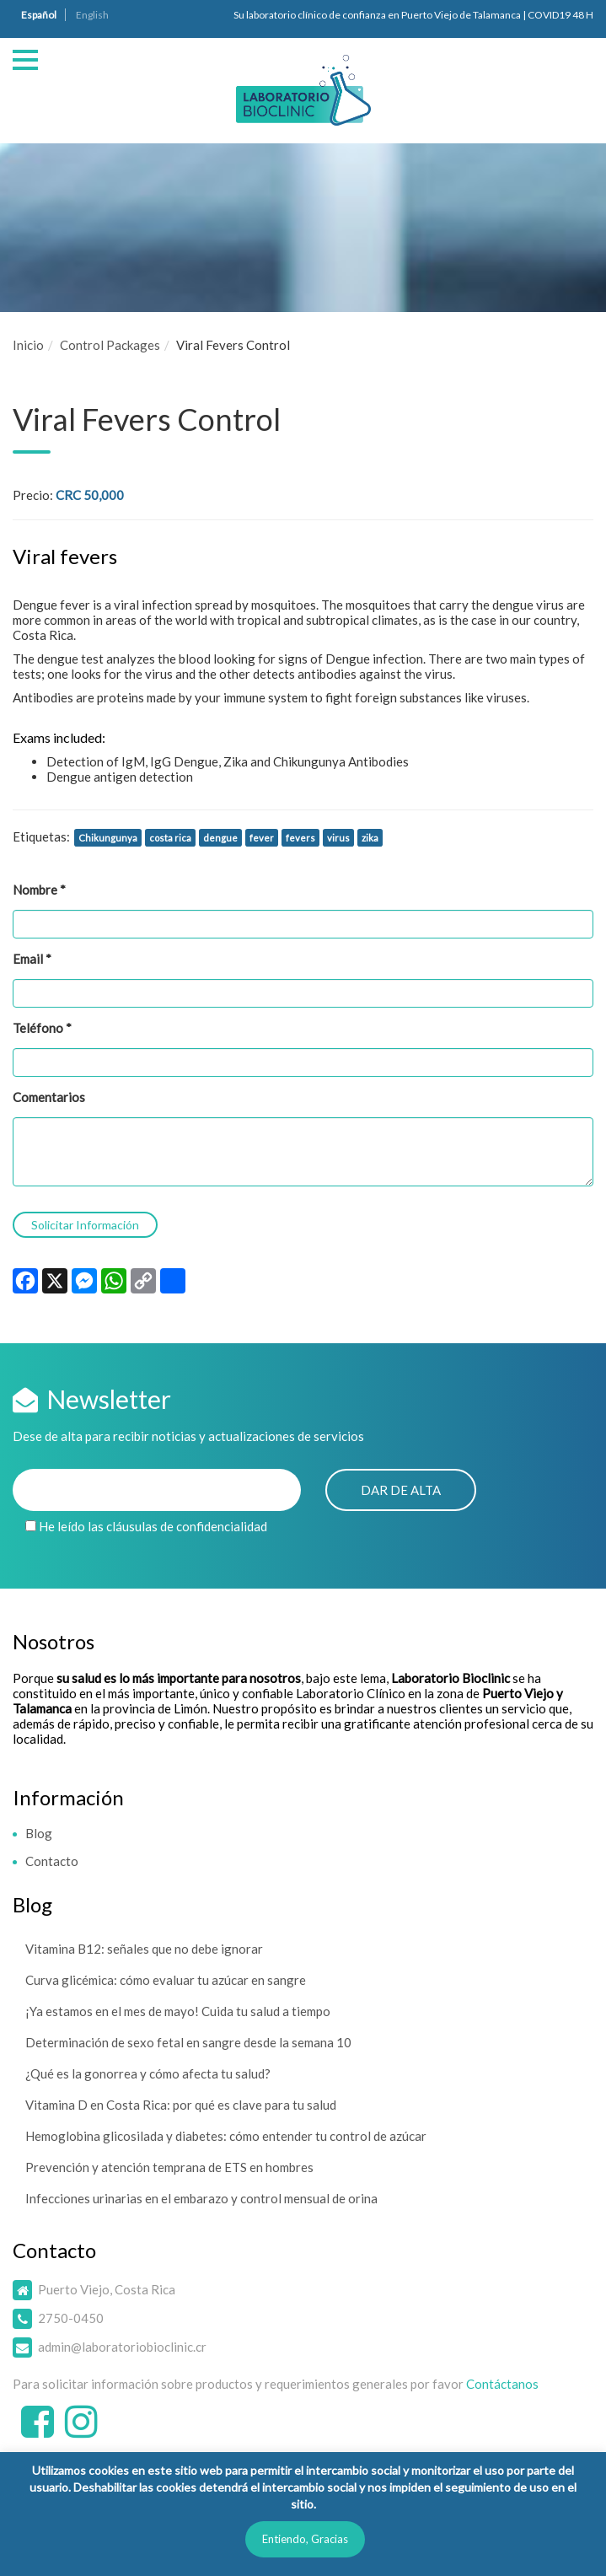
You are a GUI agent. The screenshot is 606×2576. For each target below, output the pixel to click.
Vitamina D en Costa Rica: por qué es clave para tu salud (180, 2104)
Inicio (28, 344)
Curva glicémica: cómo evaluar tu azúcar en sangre (165, 1979)
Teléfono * (42, 1027)
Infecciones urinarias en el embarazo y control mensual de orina (201, 2198)
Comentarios (49, 1097)
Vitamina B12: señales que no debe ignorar (144, 1948)
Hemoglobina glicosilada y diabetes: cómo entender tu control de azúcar (225, 2135)
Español (38, 14)
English (92, 14)
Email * (32, 958)
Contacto (51, 1861)
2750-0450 (71, 2318)
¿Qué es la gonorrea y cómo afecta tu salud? (148, 2073)
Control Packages (110, 344)
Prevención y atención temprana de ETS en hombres (169, 2167)
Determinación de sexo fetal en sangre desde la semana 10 (188, 2042)
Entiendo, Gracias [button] (305, 2539)
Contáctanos (502, 2383)
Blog (38, 1833)
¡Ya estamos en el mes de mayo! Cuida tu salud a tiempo (177, 2011)
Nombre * (39, 889)
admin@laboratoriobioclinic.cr (122, 2346)
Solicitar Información (85, 1225)
